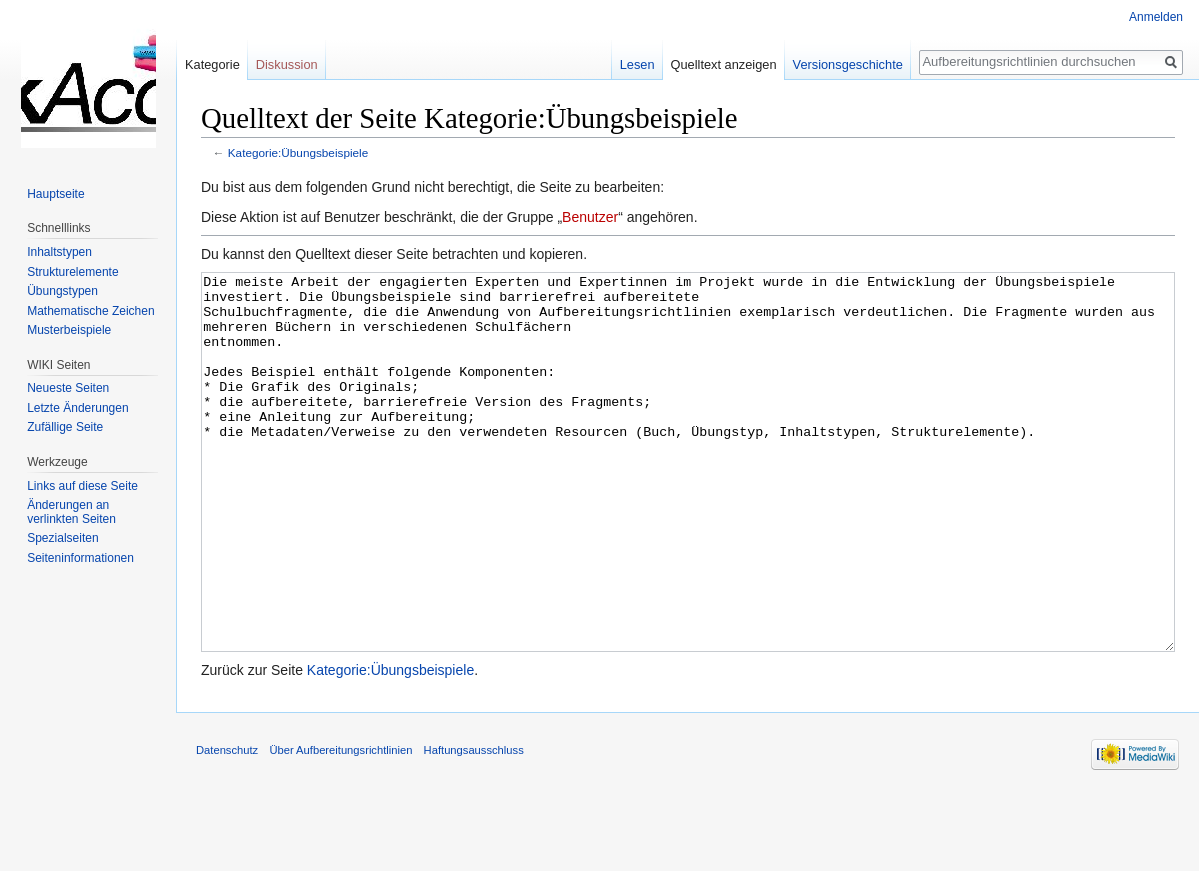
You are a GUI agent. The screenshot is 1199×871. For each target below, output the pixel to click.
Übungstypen (62, 291)
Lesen (637, 64)
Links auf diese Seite (82, 486)
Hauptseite (55, 194)
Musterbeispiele (69, 330)
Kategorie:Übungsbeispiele (298, 152)
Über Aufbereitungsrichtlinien (340, 825)
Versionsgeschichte (848, 64)
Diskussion (287, 64)
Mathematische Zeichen (90, 311)
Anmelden (1156, 17)
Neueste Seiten (68, 388)
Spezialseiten (62, 538)
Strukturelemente (72, 272)
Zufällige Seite (65, 427)
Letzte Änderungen (77, 408)
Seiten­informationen (80, 558)
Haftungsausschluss (474, 825)
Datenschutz (227, 825)
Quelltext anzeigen (724, 64)
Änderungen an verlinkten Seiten (71, 512)
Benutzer (590, 217)
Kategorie (212, 64)
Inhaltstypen (59, 252)
